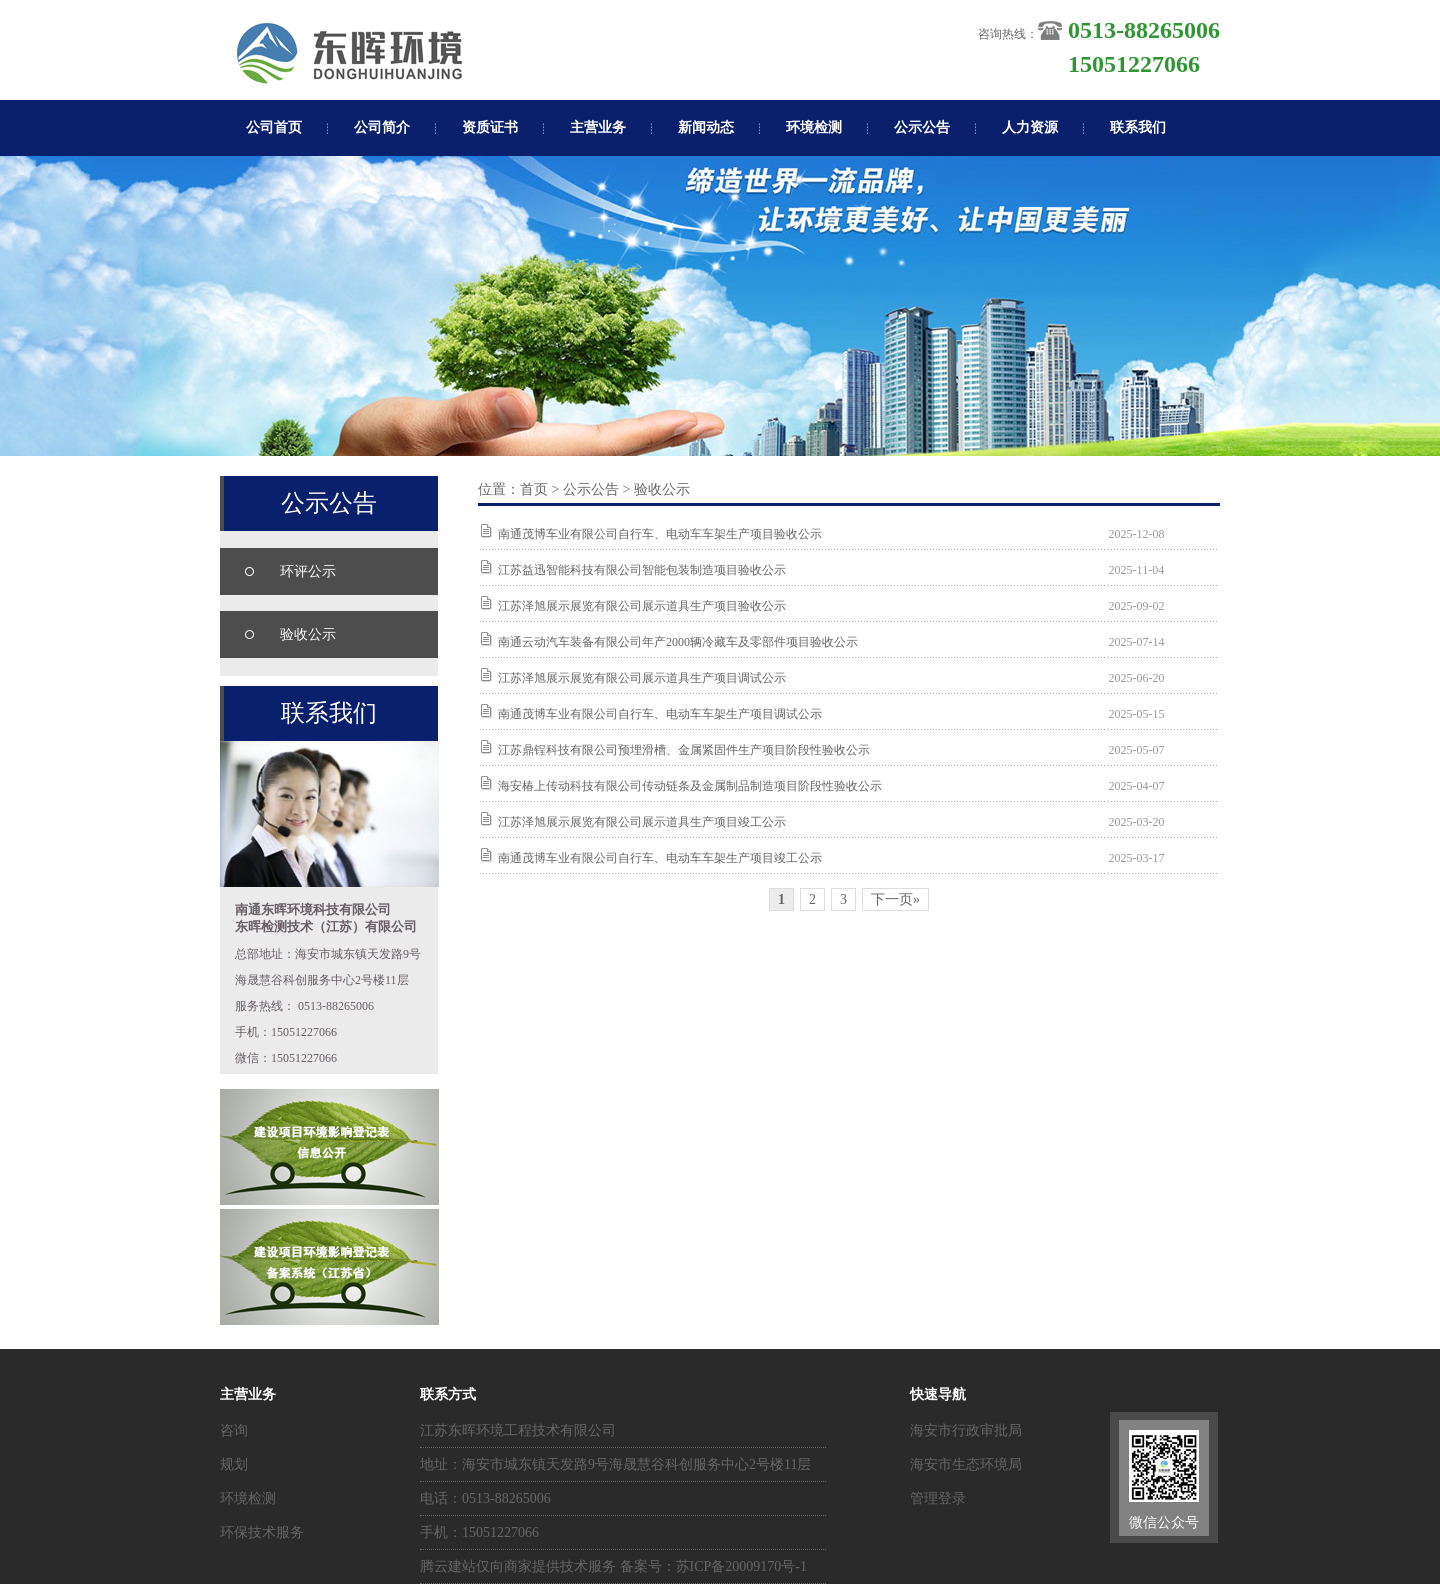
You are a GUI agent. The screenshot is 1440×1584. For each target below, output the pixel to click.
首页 (534, 489)
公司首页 (274, 127)
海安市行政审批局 (966, 1430)
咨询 (234, 1430)
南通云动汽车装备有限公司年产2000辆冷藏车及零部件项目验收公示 (678, 642)
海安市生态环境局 (966, 1464)
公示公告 (922, 127)
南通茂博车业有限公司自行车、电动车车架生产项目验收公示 (660, 534)
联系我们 (1138, 127)
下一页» (895, 899)
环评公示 (308, 571)
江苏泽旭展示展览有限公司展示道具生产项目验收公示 (642, 606)
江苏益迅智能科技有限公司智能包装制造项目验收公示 (642, 570)
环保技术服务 (262, 1532)
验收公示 (308, 634)
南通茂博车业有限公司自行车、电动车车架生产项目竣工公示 (660, 858)
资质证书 (490, 127)
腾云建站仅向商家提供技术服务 (518, 1566)
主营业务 (598, 127)
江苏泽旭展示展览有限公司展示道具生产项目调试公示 (642, 678)
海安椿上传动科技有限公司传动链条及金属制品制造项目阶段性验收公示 (690, 786)
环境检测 (814, 127)
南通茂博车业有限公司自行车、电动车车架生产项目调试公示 (660, 714)
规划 (234, 1464)
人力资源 (1030, 127)
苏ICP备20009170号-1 (741, 1566)
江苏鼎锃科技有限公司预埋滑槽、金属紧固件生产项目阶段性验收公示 (684, 750)
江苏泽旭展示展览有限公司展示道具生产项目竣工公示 (642, 822)
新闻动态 (706, 127)
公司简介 (382, 127)
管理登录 (938, 1498)
